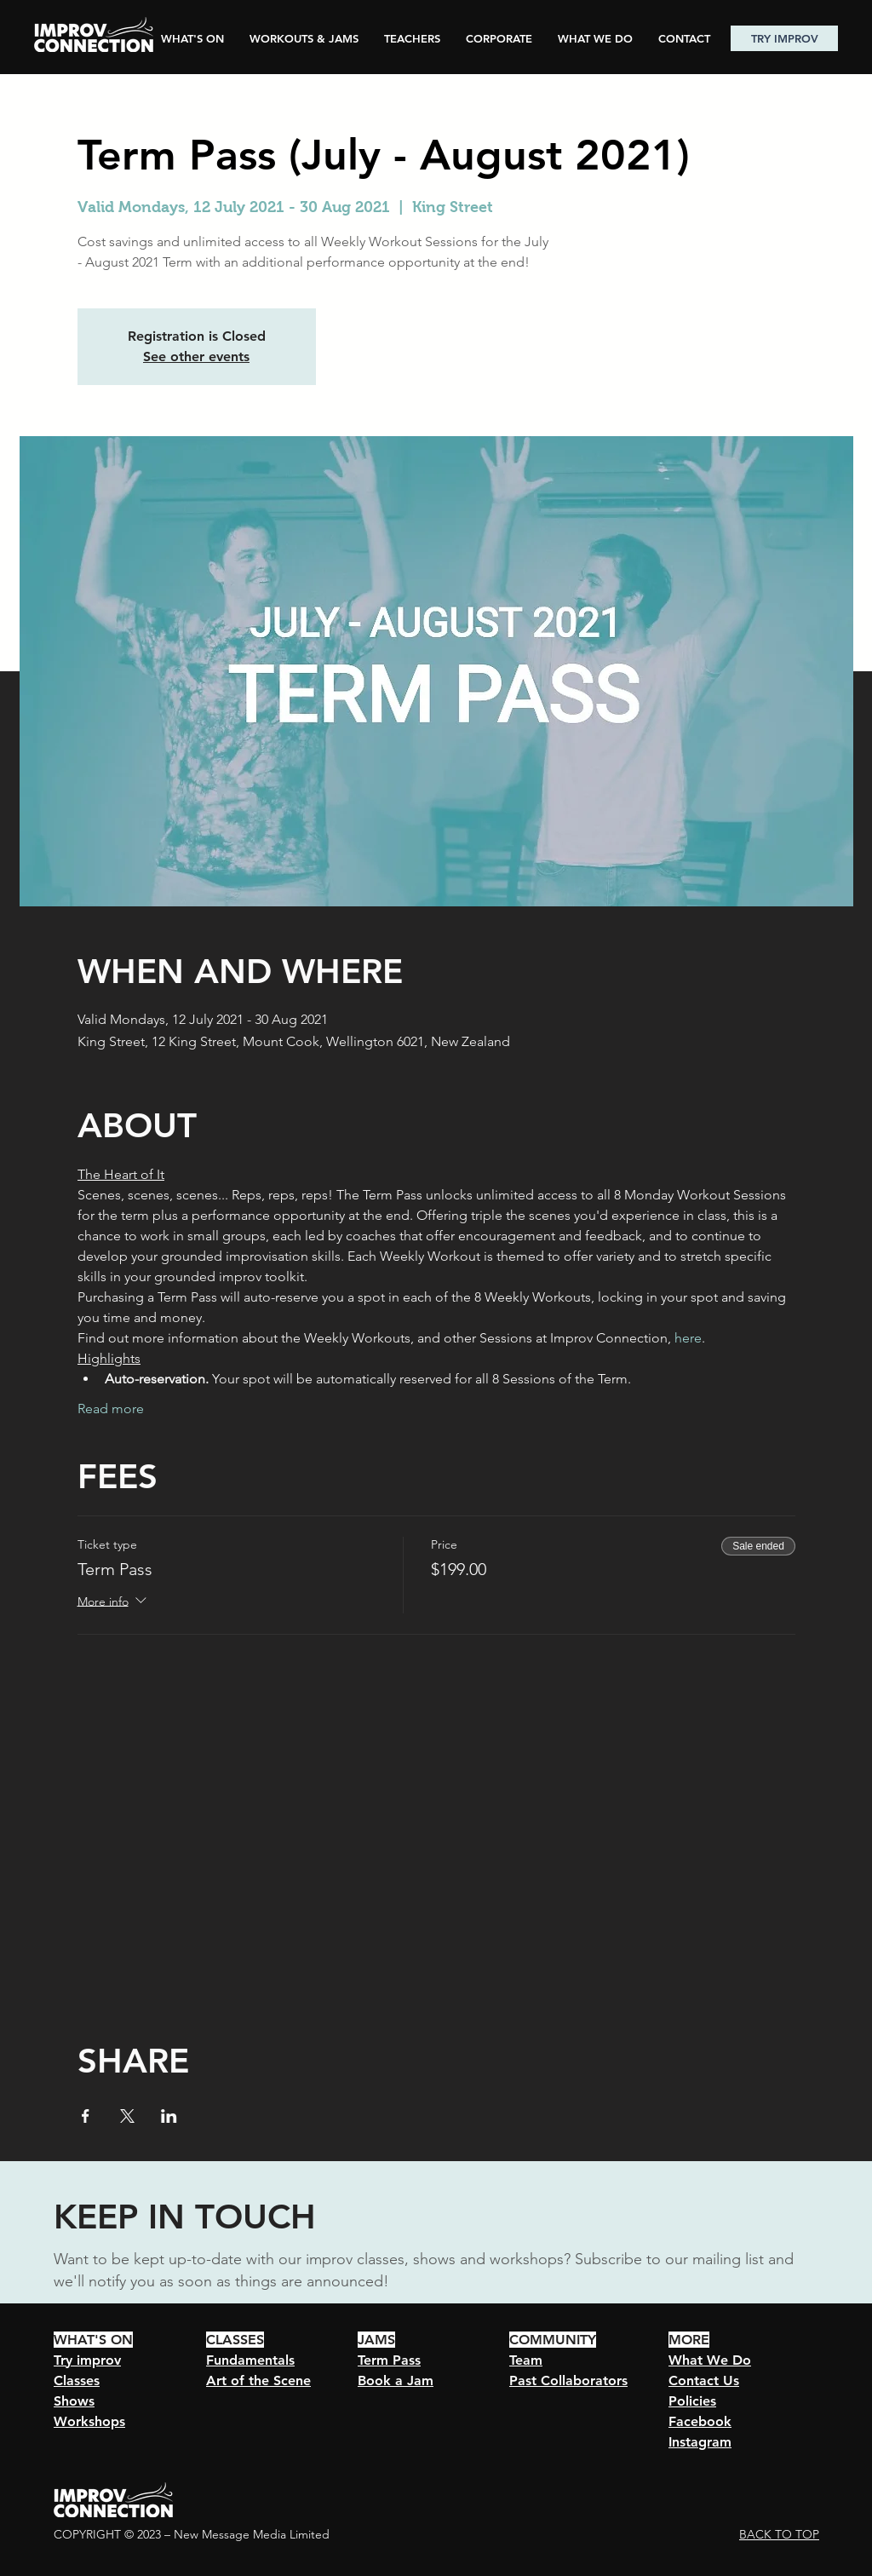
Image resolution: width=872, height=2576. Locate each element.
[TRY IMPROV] (784, 38)
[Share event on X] (127, 2116)
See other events (196, 356)
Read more (110, 1408)
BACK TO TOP (779, 2534)
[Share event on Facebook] (85, 2116)
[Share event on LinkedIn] (169, 2116)
